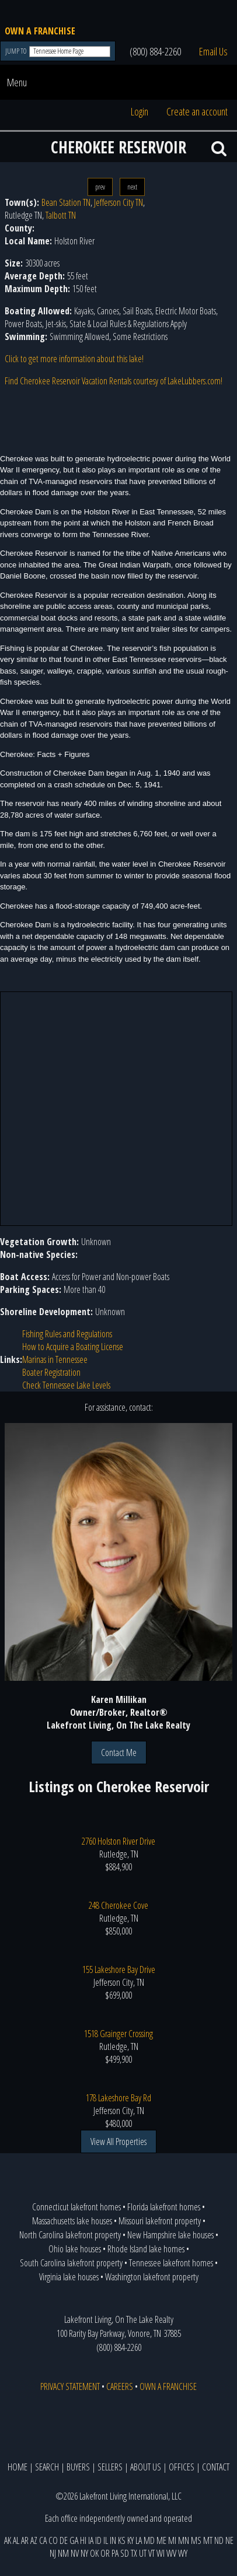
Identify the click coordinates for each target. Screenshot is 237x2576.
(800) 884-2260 (155, 51)
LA (138, 2540)
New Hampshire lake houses (170, 2234)
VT (151, 2553)
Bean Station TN (65, 202)
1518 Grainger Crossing (118, 2033)
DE (64, 2540)
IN (113, 2540)
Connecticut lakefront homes (76, 2206)
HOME (17, 2467)
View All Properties (118, 2141)
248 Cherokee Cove (118, 1905)
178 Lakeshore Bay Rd (118, 2097)
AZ (33, 2540)
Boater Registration (51, 1372)
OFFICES (181, 2467)
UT (143, 2553)
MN (183, 2540)
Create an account (197, 111)
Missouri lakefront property (159, 2220)
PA (114, 2553)
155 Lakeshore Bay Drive (118, 1969)
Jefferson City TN (118, 202)
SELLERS (110, 2467)
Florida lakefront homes (163, 2206)
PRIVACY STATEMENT (70, 2386)
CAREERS (119, 2386)
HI (83, 2540)
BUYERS (78, 2467)
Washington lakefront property (151, 2276)
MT (207, 2540)
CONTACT (215, 2467)
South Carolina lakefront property (71, 2262)
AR (25, 2540)
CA (43, 2540)
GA (73, 2540)
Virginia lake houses (69, 2276)
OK (94, 2553)
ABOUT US (145, 2467)
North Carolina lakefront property (70, 2234)
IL (105, 2540)
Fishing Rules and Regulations (67, 1333)
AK (7, 2540)
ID (98, 2540)
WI (160, 2553)
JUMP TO (16, 51)
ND (219, 2540)
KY (130, 2540)
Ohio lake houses (74, 2248)
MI (172, 2540)
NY (84, 2553)
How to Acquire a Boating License (72, 1346)
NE (229, 2540)
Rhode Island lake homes (145, 2248)
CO (53, 2540)
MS (196, 2540)
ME (161, 2540)
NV (75, 2553)
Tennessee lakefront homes (171, 2262)
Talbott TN (61, 215)
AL (16, 2540)
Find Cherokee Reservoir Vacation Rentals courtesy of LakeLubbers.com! (113, 380)
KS (122, 2540)
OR (105, 2553)
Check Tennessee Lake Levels (66, 1385)
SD (124, 2553)
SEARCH (47, 2467)
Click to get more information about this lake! (74, 358)
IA (90, 2540)
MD (149, 2540)
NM (63, 2553)
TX (134, 2553)
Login (139, 111)
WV (171, 2553)
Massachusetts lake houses (72, 2220)
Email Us (213, 51)
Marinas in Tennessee (55, 1359)
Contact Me (119, 1752)
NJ (53, 2553)
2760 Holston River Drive (118, 1841)
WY (182, 2553)
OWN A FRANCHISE (40, 30)
